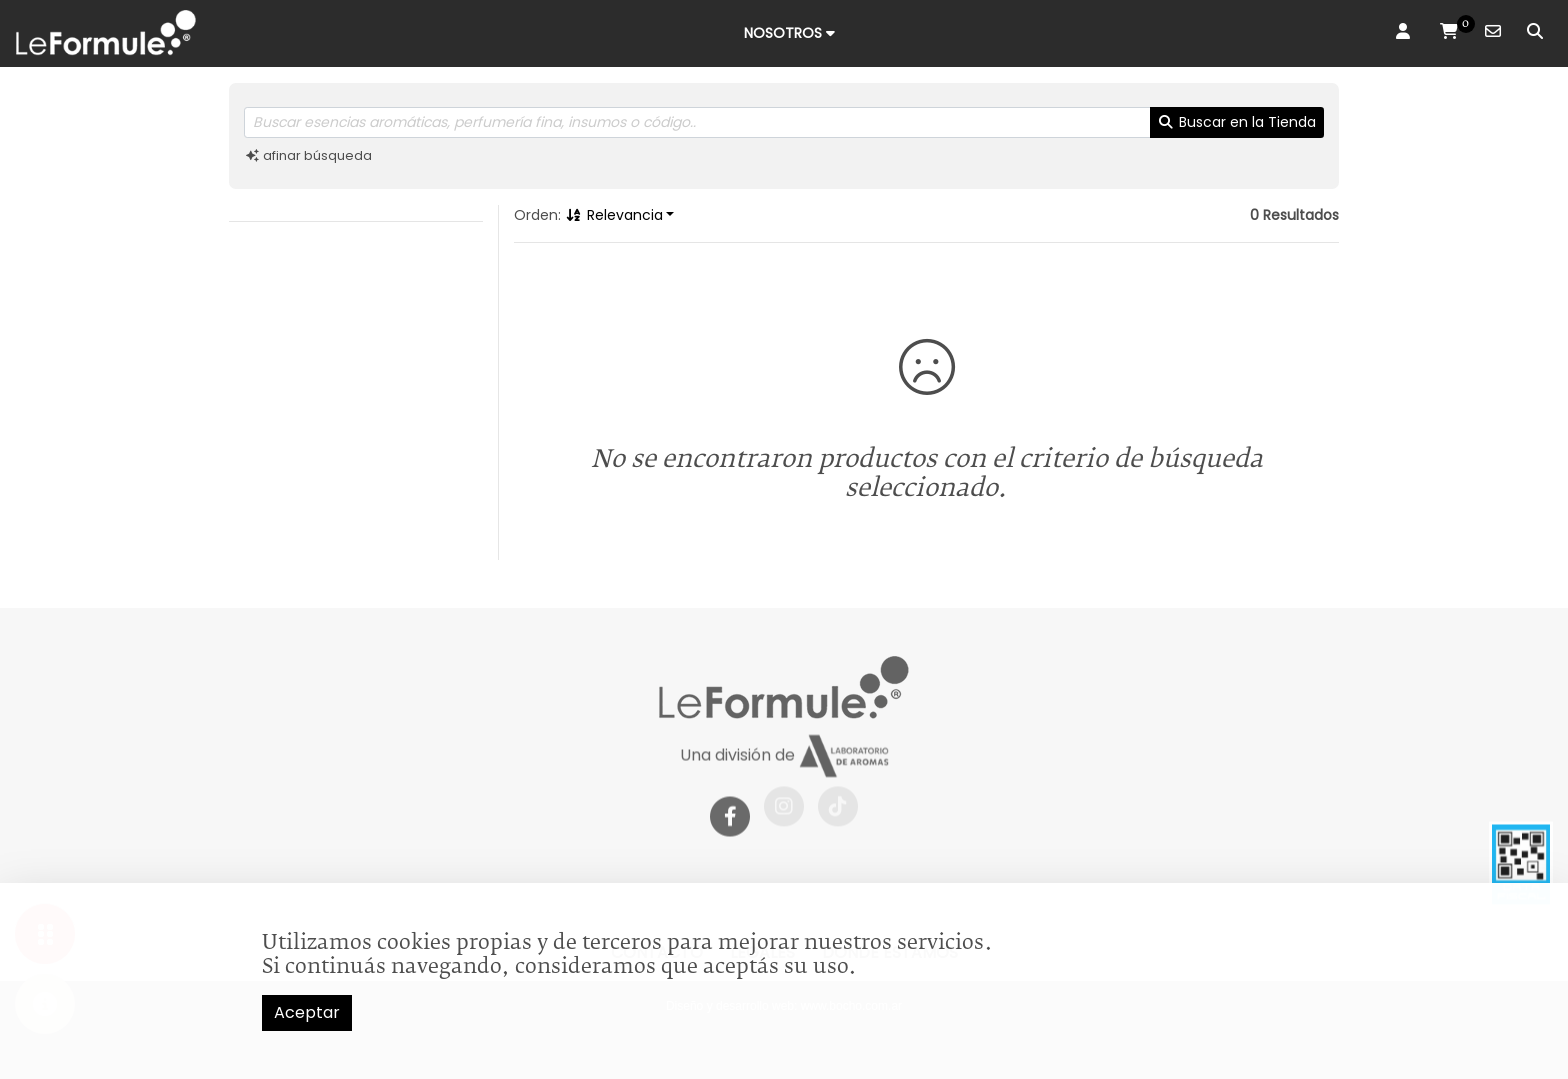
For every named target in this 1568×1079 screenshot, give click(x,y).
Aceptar (307, 1012)
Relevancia (614, 215)
